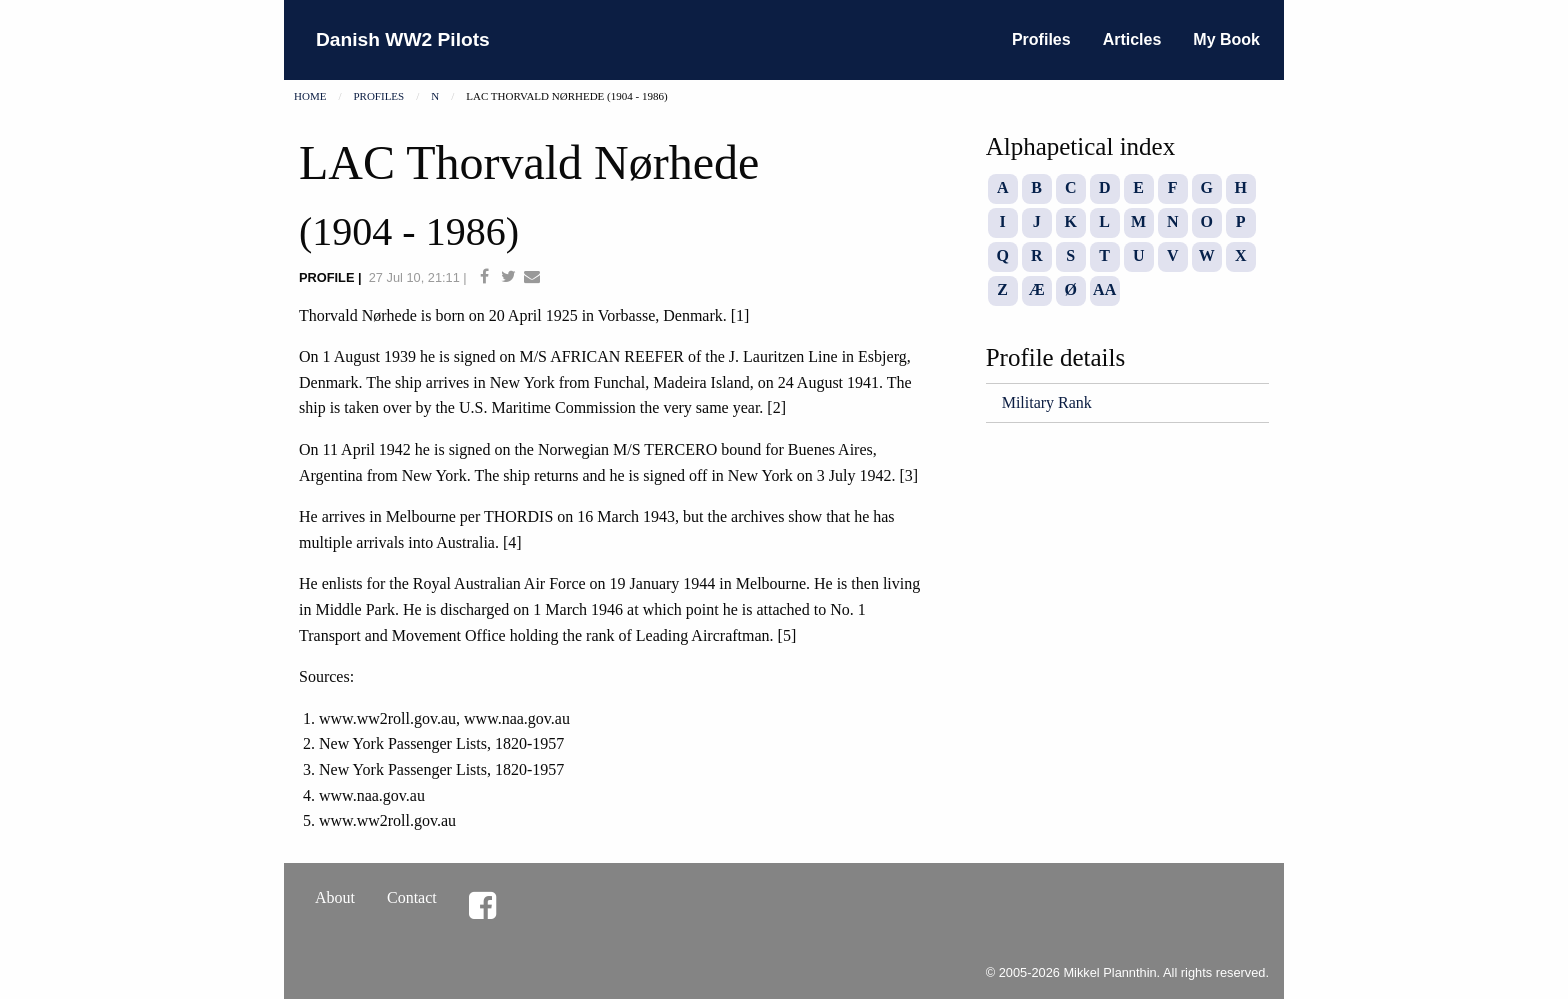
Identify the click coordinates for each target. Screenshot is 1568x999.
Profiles (1041, 39)
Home (310, 96)
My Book (1226, 39)
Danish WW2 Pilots (403, 39)
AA (1104, 289)
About (335, 897)
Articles (1132, 39)
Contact (412, 897)
